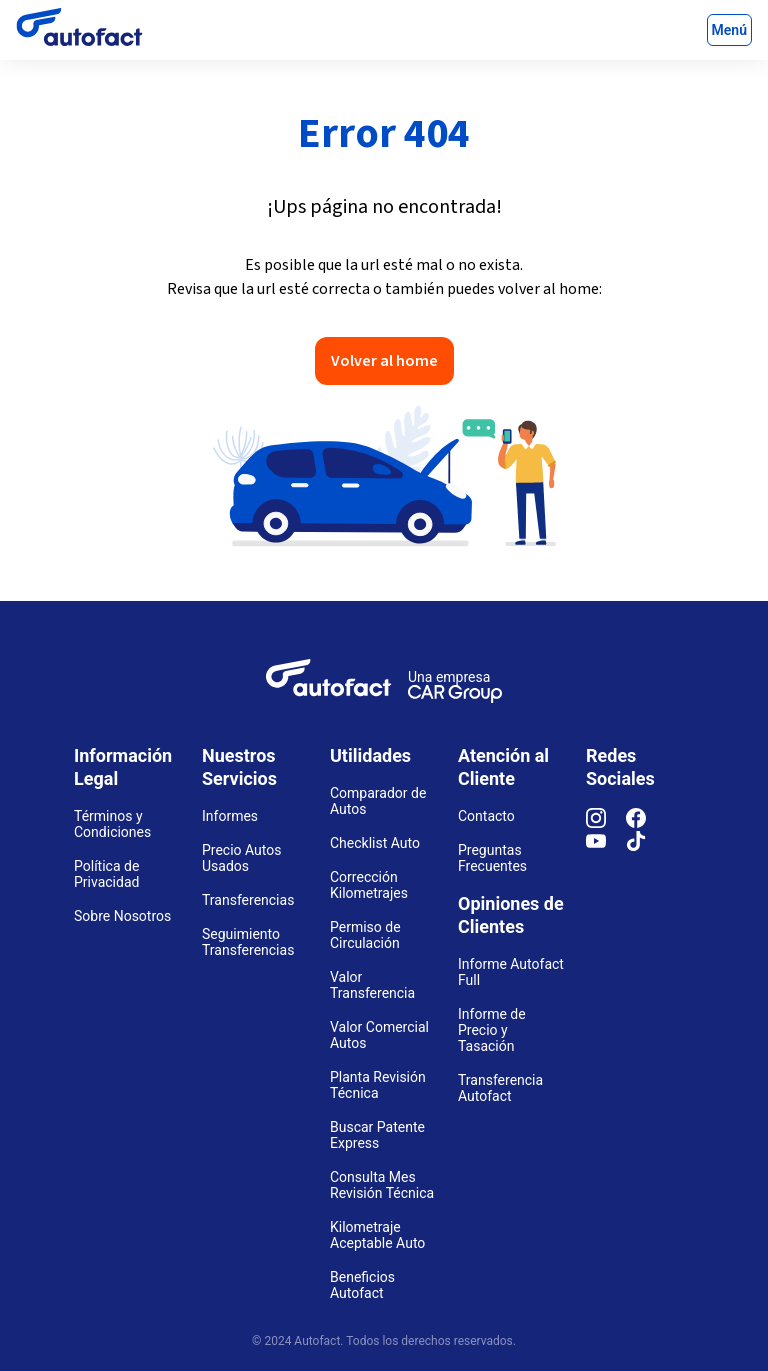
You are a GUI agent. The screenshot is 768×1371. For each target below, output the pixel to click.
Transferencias (248, 900)
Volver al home (384, 361)
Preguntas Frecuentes (492, 858)
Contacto (486, 816)
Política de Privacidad (106, 874)
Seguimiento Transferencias (248, 942)
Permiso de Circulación (365, 935)
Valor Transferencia (372, 985)
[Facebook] (646, 823)
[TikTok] (646, 846)
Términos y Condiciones (112, 824)
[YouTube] (606, 846)
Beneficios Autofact (362, 1285)
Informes (230, 816)
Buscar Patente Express (377, 1135)
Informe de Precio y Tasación (492, 1030)
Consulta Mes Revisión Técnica (382, 1185)
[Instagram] (606, 823)
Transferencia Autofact (500, 1088)
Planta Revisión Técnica (378, 1085)
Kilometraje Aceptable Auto (377, 1235)
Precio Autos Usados (242, 858)
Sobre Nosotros (122, 916)
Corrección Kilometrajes (369, 885)
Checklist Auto (375, 843)
